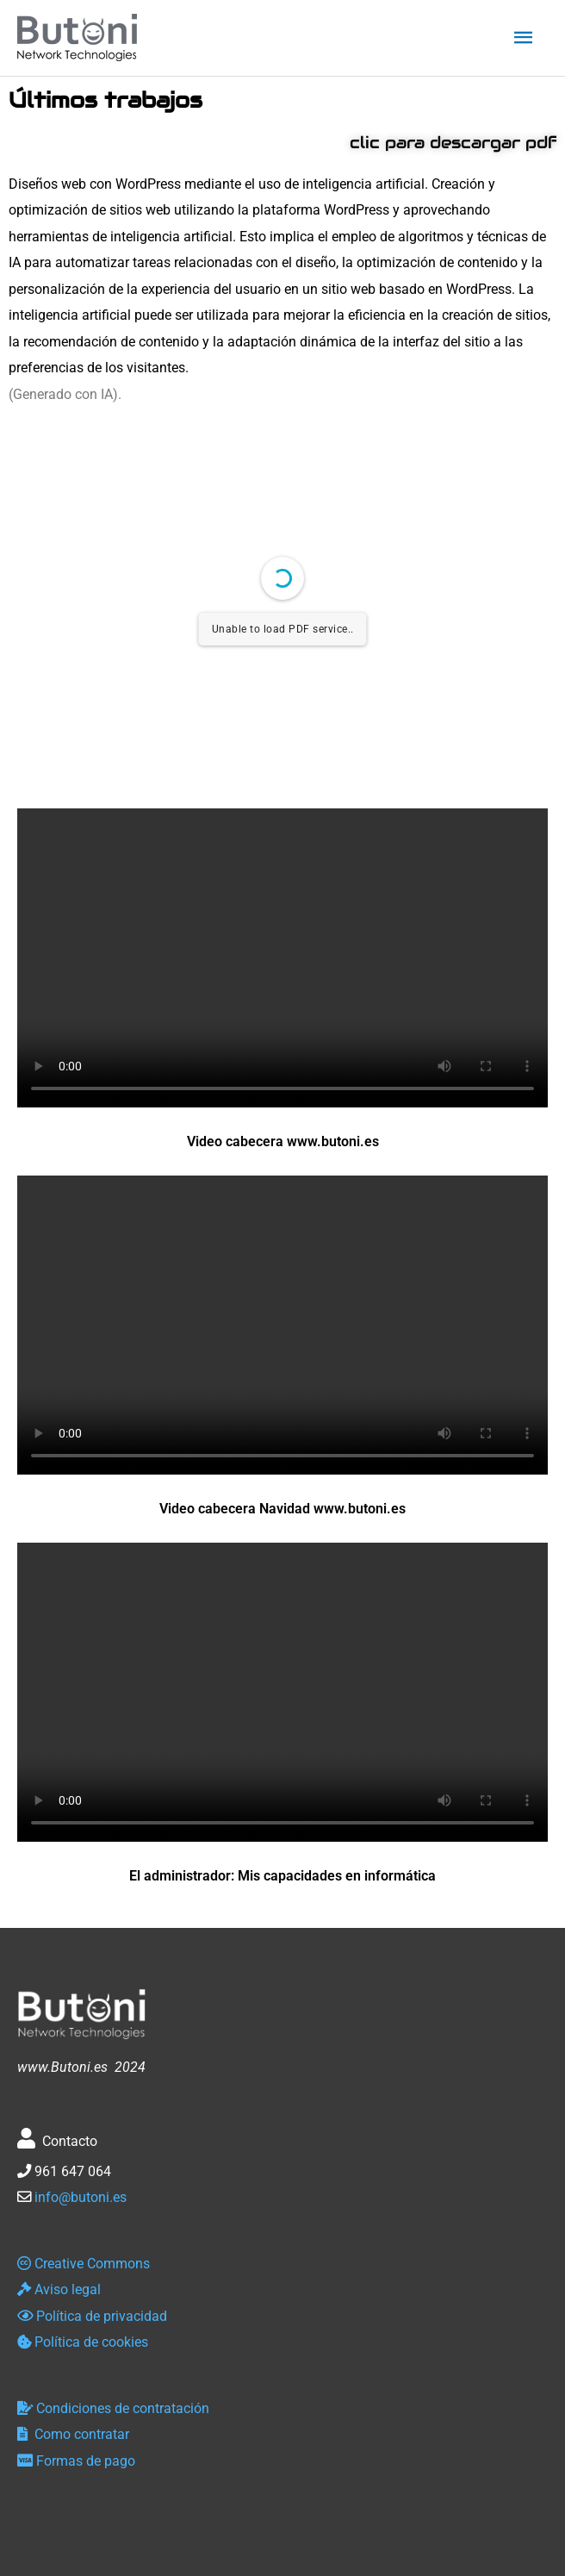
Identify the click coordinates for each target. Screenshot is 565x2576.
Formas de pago (76, 2461)
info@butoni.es (80, 2197)
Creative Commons (83, 2263)
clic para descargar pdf (453, 142)
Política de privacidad (92, 2316)
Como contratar (73, 2434)
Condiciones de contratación (113, 2408)
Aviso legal (59, 2289)
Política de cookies (82, 2342)
